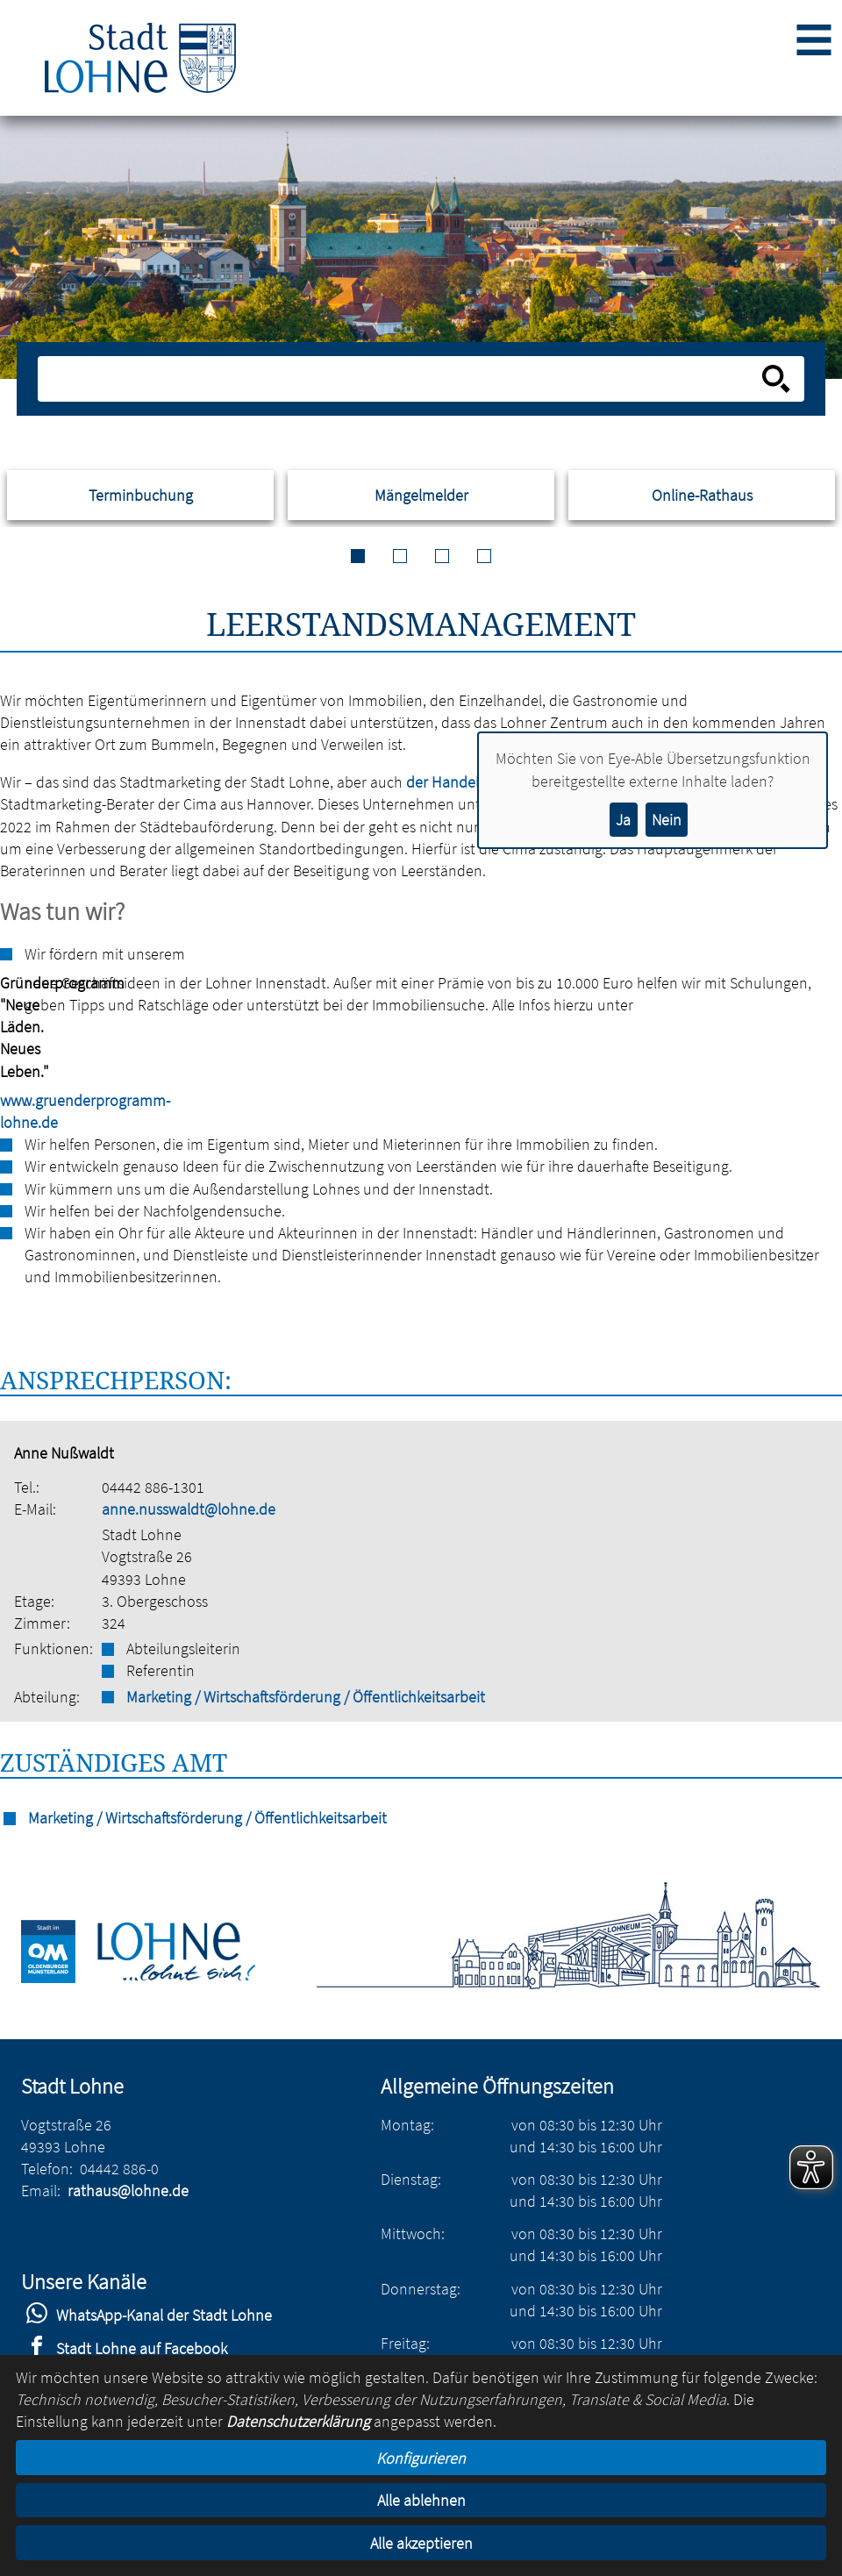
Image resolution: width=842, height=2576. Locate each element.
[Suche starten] (776, 379)
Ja (623, 820)
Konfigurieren (421, 2458)
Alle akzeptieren (421, 2543)
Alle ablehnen (421, 2500)
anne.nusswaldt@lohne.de (188, 1509)
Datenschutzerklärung (298, 2421)
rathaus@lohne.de (128, 2190)
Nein (666, 820)
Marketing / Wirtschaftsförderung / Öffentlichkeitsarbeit (305, 1697)
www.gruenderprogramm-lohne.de (9, 1111)
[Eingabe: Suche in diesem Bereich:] (401, 379)
